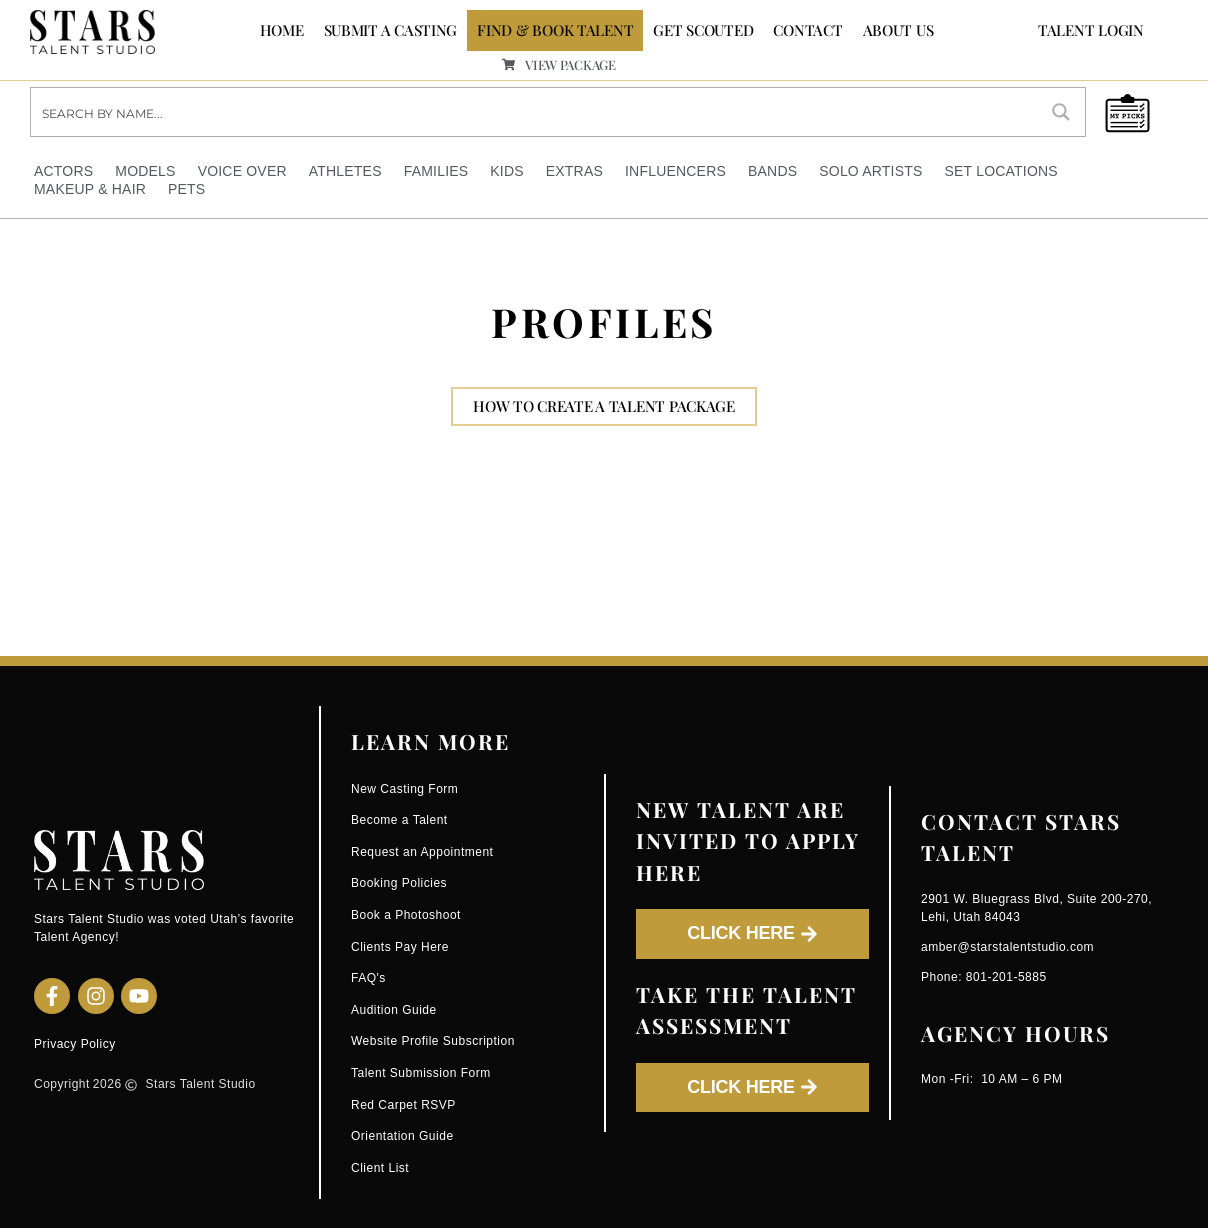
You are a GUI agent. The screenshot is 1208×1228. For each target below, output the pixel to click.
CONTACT (807, 30)
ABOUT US (898, 30)
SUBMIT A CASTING (391, 30)
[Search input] (535, 111)
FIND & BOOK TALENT (555, 30)
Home (282, 30)
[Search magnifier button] (1061, 111)
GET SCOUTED (703, 30)
